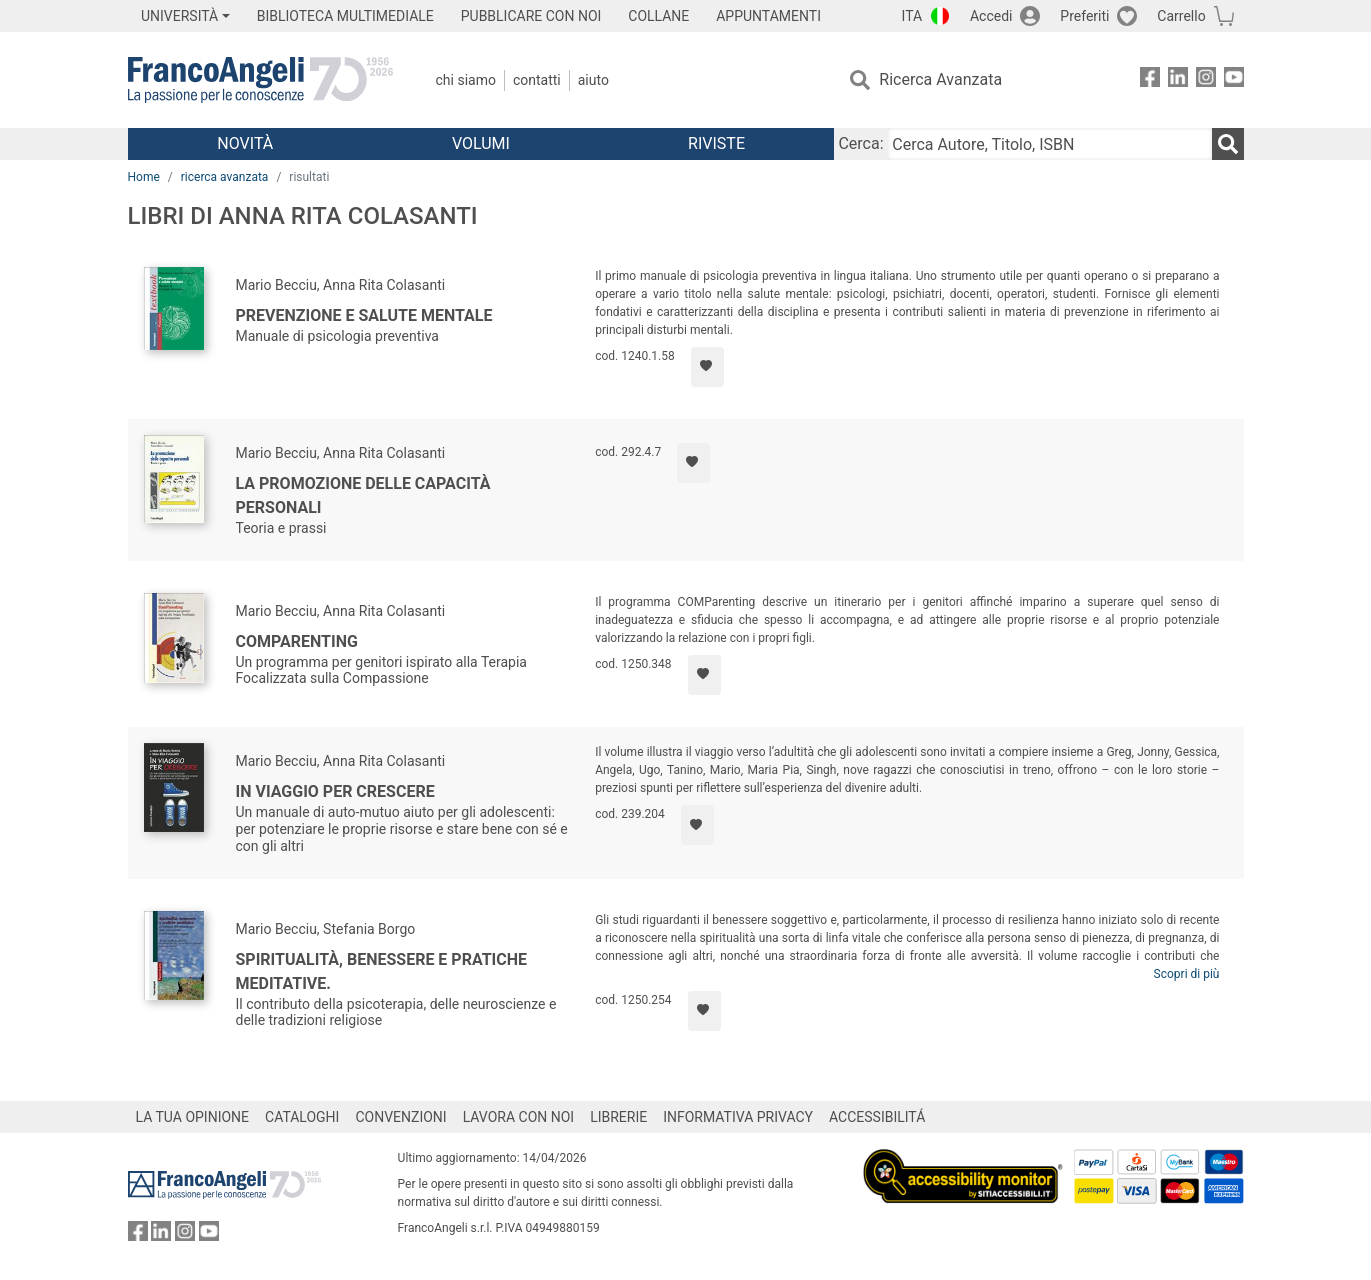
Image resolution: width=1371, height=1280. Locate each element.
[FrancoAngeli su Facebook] (1150, 80)
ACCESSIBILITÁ (877, 1117)
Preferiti (1084, 16)
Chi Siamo (466, 80)
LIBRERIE (618, 1117)
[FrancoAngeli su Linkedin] (1178, 80)
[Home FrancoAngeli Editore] (260, 80)
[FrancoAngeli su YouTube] (1234, 80)
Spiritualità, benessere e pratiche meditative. (382, 971)
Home (144, 177)
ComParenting (297, 641)
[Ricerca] (1228, 144)
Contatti (537, 80)
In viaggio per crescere (335, 791)
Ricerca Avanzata (940, 79)
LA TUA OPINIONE (193, 1117)
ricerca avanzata (225, 177)
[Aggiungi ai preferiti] (707, 367)
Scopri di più (1187, 974)
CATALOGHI (302, 1117)
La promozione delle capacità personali (363, 495)
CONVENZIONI (400, 1117)
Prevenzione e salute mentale (364, 315)
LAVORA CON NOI (519, 1117)
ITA (912, 16)
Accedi (991, 16)
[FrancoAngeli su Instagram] (1206, 80)
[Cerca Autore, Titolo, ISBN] (1050, 144)
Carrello (1181, 16)
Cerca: (860, 143)
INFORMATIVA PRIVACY (738, 1117)
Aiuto (593, 80)
